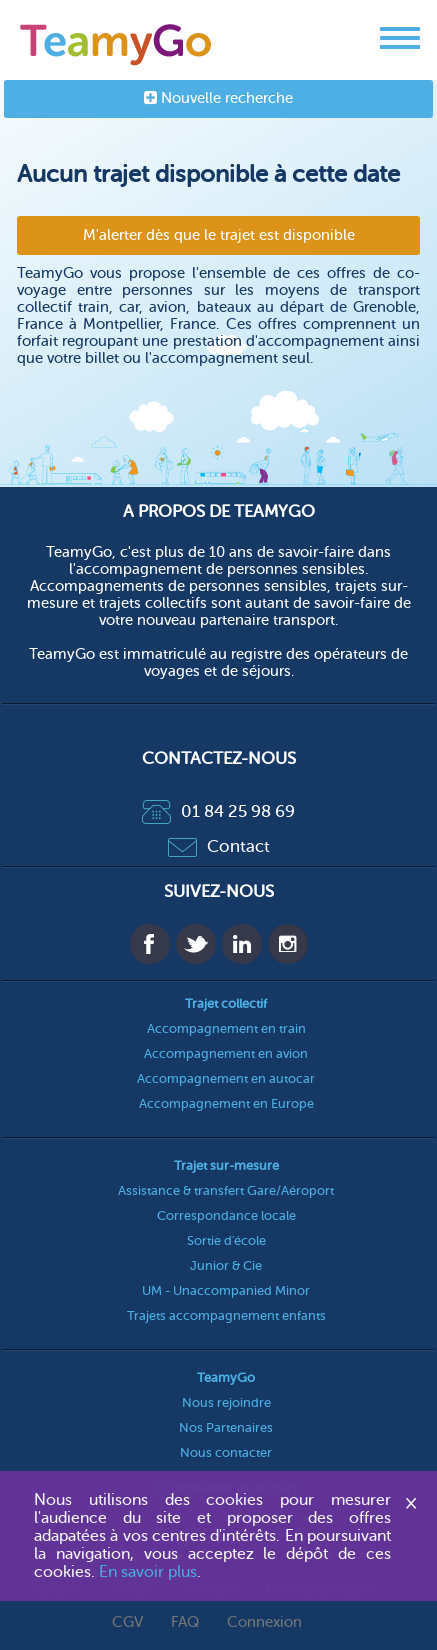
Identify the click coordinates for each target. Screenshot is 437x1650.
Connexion (264, 1622)
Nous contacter (226, 1452)
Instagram (288, 944)
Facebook (150, 944)
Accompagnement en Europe (226, 1103)
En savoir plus (148, 1572)
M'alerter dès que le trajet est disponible (219, 235)
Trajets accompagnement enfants (226, 1315)
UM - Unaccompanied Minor (226, 1290)
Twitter (196, 944)
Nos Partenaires (226, 1427)
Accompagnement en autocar (226, 1078)
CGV (127, 1622)
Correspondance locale (226, 1215)
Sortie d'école (226, 1240)
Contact (219, 846)
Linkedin (242, 944)
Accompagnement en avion (226, 1053)
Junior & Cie (226, 1265)
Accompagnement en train (226, 1028)
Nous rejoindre (226, 1402)
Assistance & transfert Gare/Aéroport (226, 1190)
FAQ (185, 1622)
